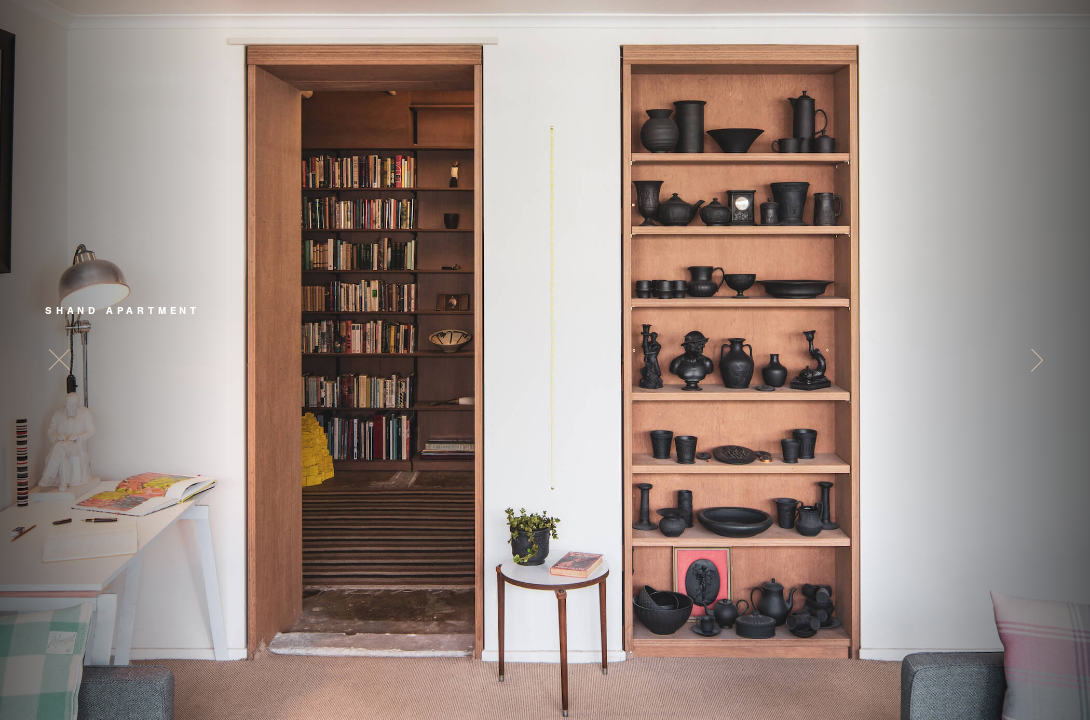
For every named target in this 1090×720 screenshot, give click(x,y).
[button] (1032, 360)
